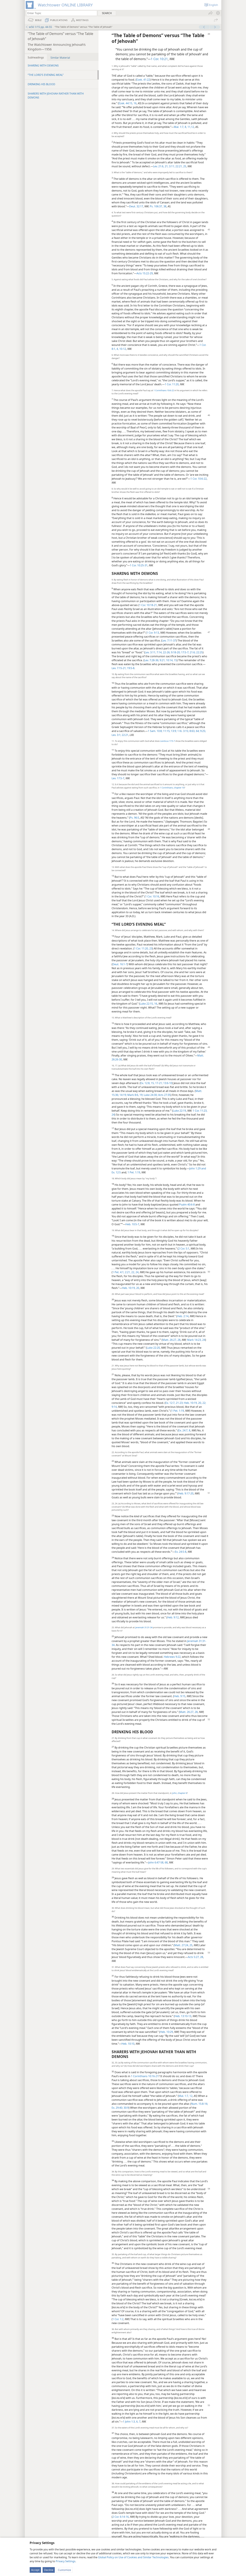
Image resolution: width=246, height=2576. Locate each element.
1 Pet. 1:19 (134, 1172)
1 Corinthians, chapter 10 (172, 787)
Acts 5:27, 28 (195, 1957)
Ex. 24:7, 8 (184, 1430)
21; (166, 166)
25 (184, 166)
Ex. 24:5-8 (180, 1552)
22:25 (199, 652)
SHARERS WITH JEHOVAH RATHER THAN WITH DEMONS (56, 95)
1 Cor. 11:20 (172, 384)
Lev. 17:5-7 (118, 778)
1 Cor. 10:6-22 (198, 478)
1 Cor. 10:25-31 (139, 565)
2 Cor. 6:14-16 (120, 2517)
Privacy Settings (65, 2561)
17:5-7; (184, 652)
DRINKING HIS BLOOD (41, 84)
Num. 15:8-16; (199, 2104)
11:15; (166, 731)
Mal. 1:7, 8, (180, 127)
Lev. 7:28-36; (151, 660)
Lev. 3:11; (150, 652)
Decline (48, 2570)
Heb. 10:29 (166, 2032)
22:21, (179, 166)
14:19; (123, 1095)
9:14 (114, 1407)
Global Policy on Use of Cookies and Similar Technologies (133, 2557)
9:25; (202, 731)
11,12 (190, 127)
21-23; (179, 1403)
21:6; (192, 652)
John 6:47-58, (156, 1862)
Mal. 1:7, (184, 2096)
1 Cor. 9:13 (153, 632)
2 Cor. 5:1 (183, 1248)
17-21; (159, 1083)
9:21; (162, 660)
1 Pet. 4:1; (118, 1272)
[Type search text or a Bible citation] (60, 13)
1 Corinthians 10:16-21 (144, 2076)
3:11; (171, 166)
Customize (64, 2570)
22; (204, 1403)
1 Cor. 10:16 (152, 896)
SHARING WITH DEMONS (43, 65)
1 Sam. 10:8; (155, 731)
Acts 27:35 (164, 1095)
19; (141, 1095)
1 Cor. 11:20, (141, 948)
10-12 (122, 349)
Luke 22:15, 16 (148, 1003)
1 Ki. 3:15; (183, 731)
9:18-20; (175, 652)
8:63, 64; (194, 731)
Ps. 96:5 (134, 817)
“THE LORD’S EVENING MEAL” (46, 75)
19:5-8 (130, 668)
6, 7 (138, 2421)
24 (136, 1272)
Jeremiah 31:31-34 (143, 1627)
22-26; (166, 652)
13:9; (173, 731)
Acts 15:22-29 (145, 273)
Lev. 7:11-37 (169, 640)
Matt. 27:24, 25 (183, 1945)
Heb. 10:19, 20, (192, 1403)
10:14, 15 (171, 660)
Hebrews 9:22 (172, 1657)
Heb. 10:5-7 (132, 1224)
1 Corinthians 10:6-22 (164, 390)
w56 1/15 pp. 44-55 (39, 27)
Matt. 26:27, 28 (171, 1340)
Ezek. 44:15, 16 (128, 103)
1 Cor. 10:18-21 (148, 605)
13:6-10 (167, 1083)
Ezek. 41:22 (143, 79)
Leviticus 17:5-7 (167, 740)
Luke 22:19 (179, 1110)
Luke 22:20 (153, 1347)
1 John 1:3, (129, 2421)
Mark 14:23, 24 (196, 1340)
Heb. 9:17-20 (185, 1493)
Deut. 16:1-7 (119, 964)
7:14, (159, 652)
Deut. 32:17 (136, 206)
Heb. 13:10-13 (183, 2016)
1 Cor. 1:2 (117, 2319)
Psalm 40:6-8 (187, 1204)
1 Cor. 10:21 (159, 59)
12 (190, 2096)
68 (166, 1862)
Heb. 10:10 (127, 2043)
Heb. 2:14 (182, 1316)
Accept (35, 2570)
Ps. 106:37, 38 (158, 206)
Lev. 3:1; (116, 735)
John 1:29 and (197, 1168)
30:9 (126, 2107)
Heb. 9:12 (173, 1617)
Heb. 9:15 (179, 1696)
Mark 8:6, (133, 1095)
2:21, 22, (129, 1272)
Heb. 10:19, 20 (130, 1288)
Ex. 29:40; (117, 2107)
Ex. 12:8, (145, 1083)
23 (150, 948)
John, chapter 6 (179, 1793)
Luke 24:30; (150, 1095)
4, (117, 349)
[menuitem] (218, 13)
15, (152, 1083)
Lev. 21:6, (158, 166)
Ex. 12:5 (116, 1172)
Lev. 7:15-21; (119, 668)
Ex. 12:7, (170, 1403)
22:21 (124, 735)
